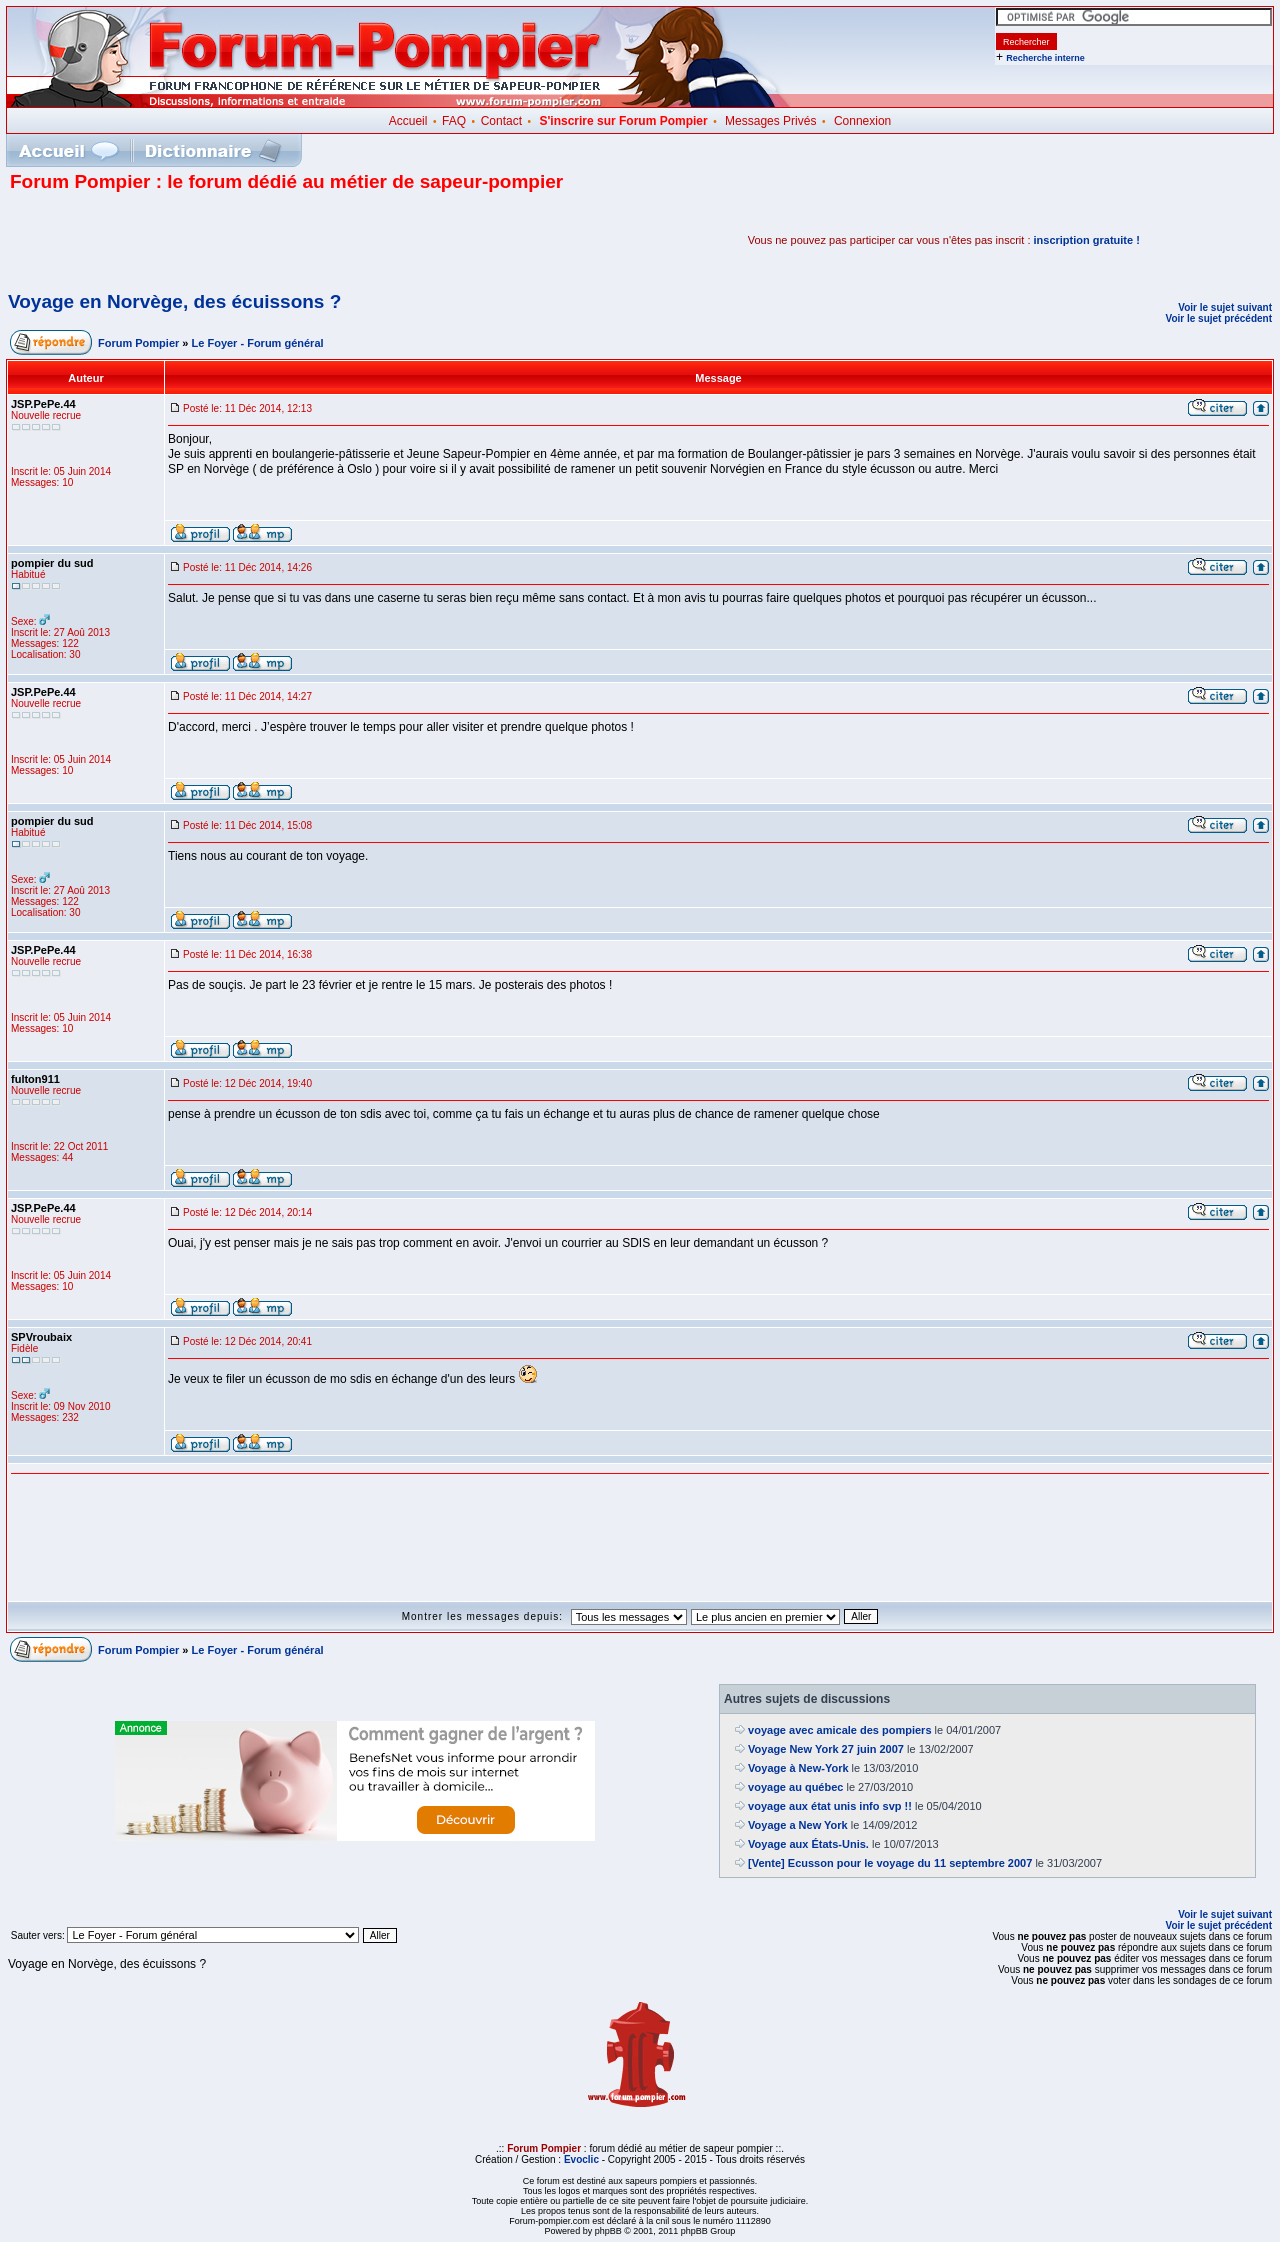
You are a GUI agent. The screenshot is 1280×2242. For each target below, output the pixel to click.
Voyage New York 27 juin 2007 (826, 1749)
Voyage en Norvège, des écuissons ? (174, 301)
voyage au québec (795, 1787)
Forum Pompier (138, 343)
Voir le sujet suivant (1225, 307)
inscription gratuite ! (1087, 240)
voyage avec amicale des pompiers (839, 1730)
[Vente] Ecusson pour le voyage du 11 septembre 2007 (890, 1863)
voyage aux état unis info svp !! (830, 1806)
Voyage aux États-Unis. (808, 1844)
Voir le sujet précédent (1218, 318)
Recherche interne (1045, 58)
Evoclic (581, 2159)
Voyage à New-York (798, 1768)
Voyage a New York (798, 1825)
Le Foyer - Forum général (258, 343)
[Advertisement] (244, 240)
